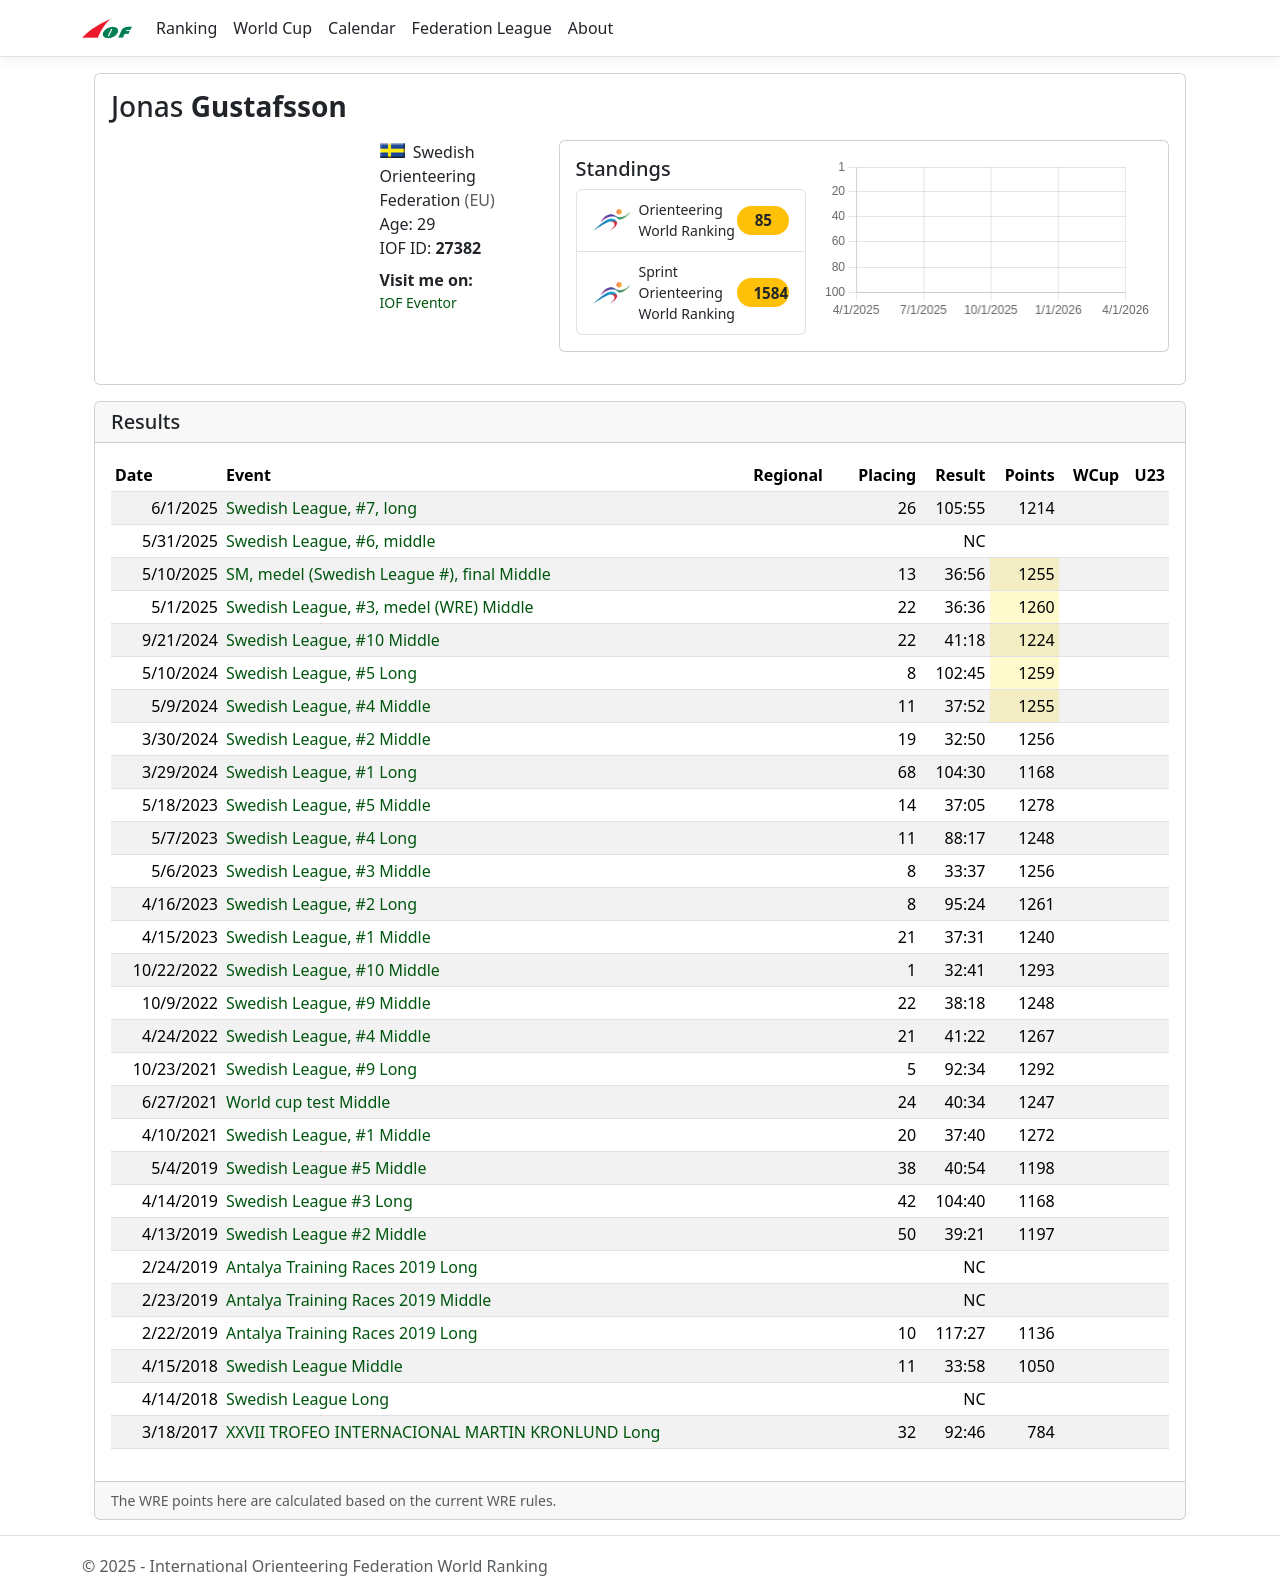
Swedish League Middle (314, 1366)
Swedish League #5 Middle (326, 1168)
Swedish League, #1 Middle (328, 937)
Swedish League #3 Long (319, 1201)
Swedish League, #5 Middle (328, 805)
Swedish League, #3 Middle (328, 871)
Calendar (362, 28)
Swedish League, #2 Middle (328, 739)
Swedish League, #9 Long (321, 1069)
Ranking (186, 28)
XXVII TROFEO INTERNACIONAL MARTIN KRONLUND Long (443, 1432)
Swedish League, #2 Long (321, 904)
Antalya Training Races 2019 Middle (358, 1300)
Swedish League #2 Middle (326, 1234)
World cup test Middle (308, 1102)
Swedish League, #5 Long (321, 673)
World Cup (272, 28)
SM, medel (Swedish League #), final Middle (388, 574)
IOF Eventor (418, 302)
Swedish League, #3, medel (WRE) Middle (380, 607)
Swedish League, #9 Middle (328, 1003)
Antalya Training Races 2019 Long (352, 1267)
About (590, 28)
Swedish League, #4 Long (321, 838)
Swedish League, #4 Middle (328, 706)
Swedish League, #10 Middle (333, 640)
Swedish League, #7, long (321, 508)
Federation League (482, 28)
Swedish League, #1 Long (321, 772)
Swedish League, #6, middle (331, 541)
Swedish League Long (307, 1399)
